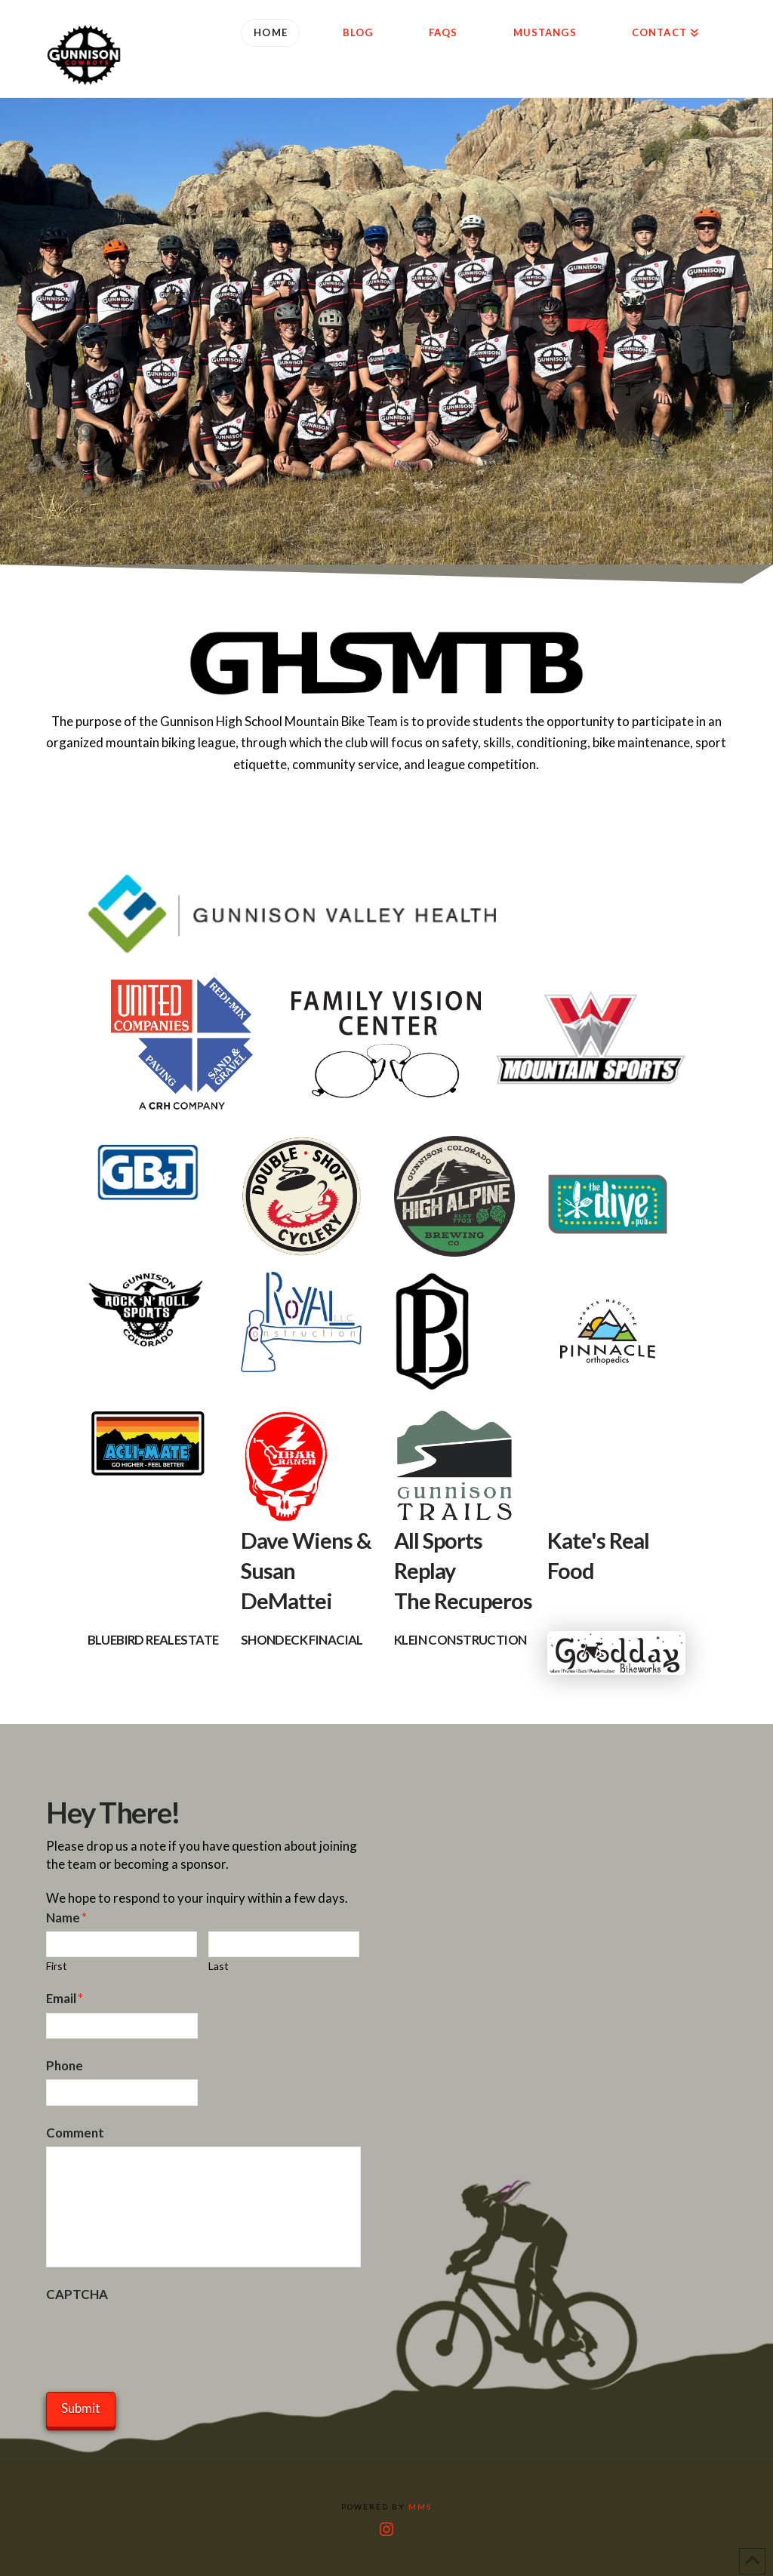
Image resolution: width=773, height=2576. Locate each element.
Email (65, 1998)
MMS (420, 2506)
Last (218, 1966)
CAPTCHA (77, 2294)
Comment (75, 2133)
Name (67, 1917)
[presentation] (161, 2337)
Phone (64, 2065)
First (56, 1966)
